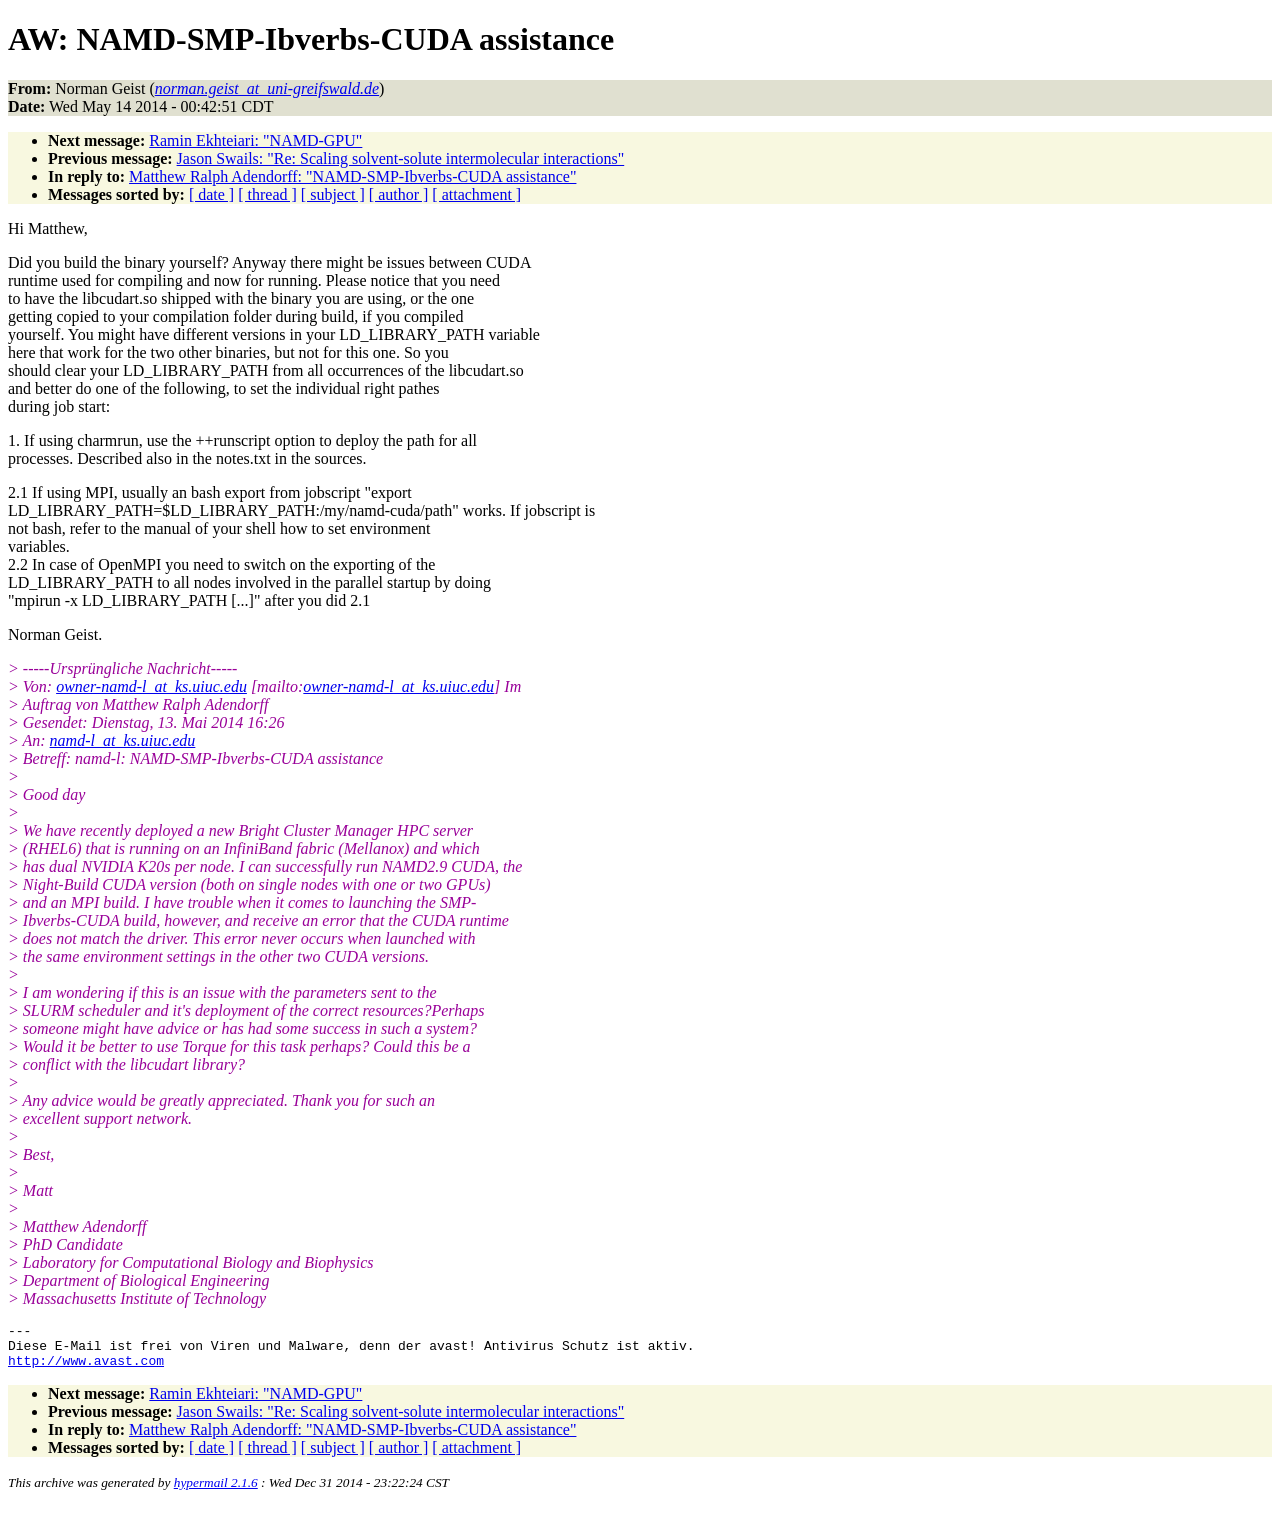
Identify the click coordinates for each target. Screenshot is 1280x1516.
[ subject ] (333, 194)
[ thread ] (267, 194)
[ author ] (399, 194)
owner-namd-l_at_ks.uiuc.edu (151, 686)
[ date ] (211, 194)
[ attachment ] (476, 194)
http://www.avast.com (86, 1369)
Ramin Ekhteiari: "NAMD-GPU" (255, 140)
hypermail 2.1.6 (216, 1491)
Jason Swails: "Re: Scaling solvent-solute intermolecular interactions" (401, 158)
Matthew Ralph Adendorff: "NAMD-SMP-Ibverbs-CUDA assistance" (352, 176)
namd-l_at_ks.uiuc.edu (123, 740)
